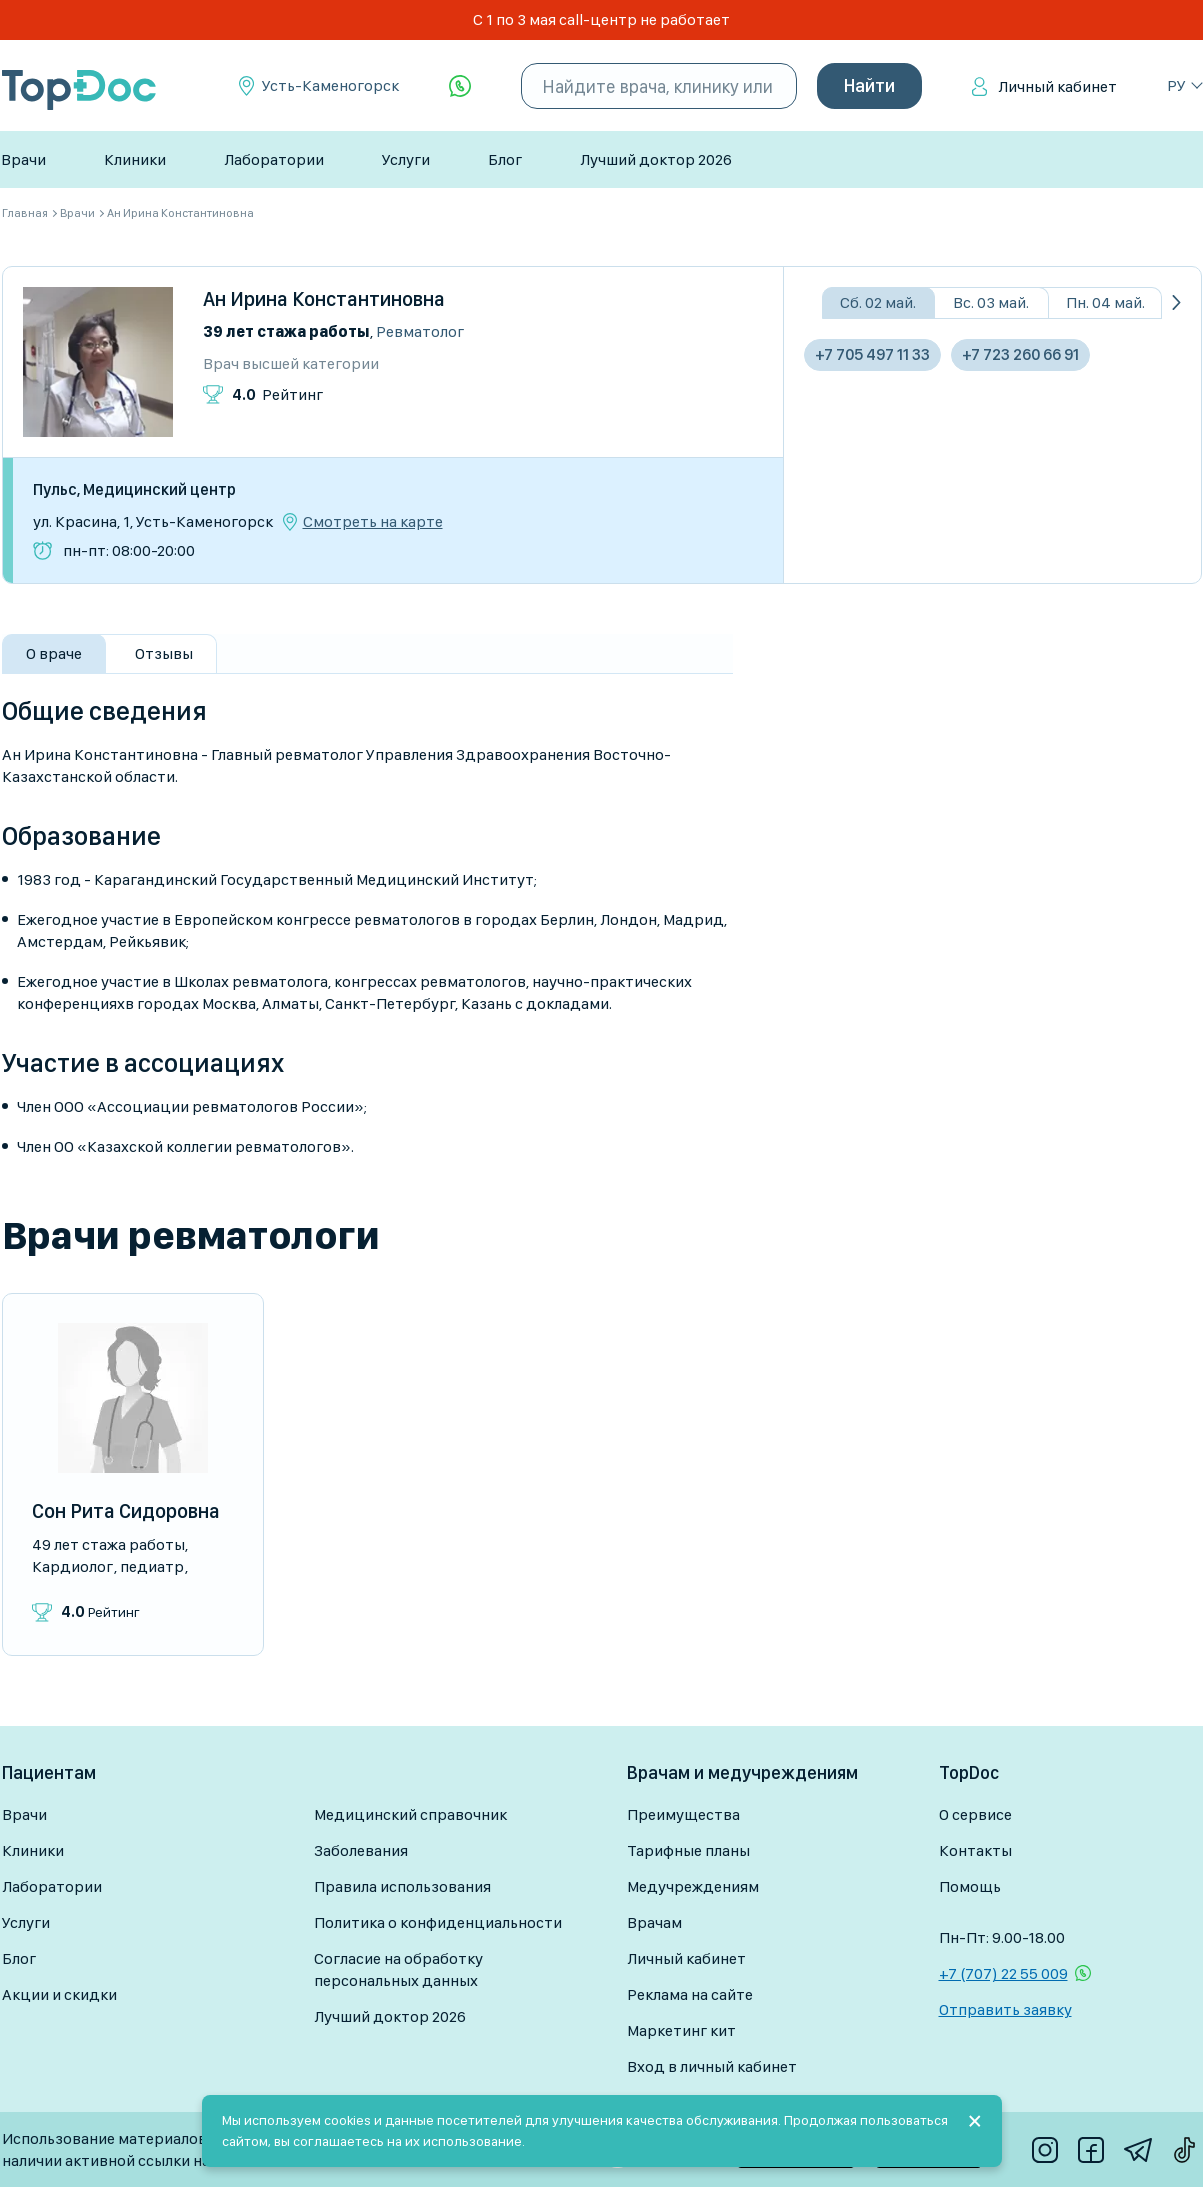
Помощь (970, 1886)
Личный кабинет (1057, 86)
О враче (54, 653)
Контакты (975, 1850)
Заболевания (361, 1850)
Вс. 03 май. (991, 302)
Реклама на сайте (690, 1994)
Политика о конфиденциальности (438, 1922)
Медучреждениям (693, 1886)
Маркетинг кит (681, 2030)
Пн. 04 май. (1105, 302)
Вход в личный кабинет (712, 2066)
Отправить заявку (1005, 2009)
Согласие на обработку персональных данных (398, 1969)
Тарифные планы (688, 1850)
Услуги (406, 159)
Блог (505, 159)
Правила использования (402, 1886)
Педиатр (152, 1566)
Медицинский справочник (410, 1814)
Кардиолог (72, 1566)
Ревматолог (420, 331)
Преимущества (683, 1814)
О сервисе (975, 1814)
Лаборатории (274, 159)
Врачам (654, 1922)
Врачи (23, 159)
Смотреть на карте (373, 522)
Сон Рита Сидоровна (126, 1511)
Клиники (135, 159)
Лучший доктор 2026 (656, 159)
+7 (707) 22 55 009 (1003, 1973)
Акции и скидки (59, 1994)
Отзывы (164, 653)
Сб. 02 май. (878, 302)
